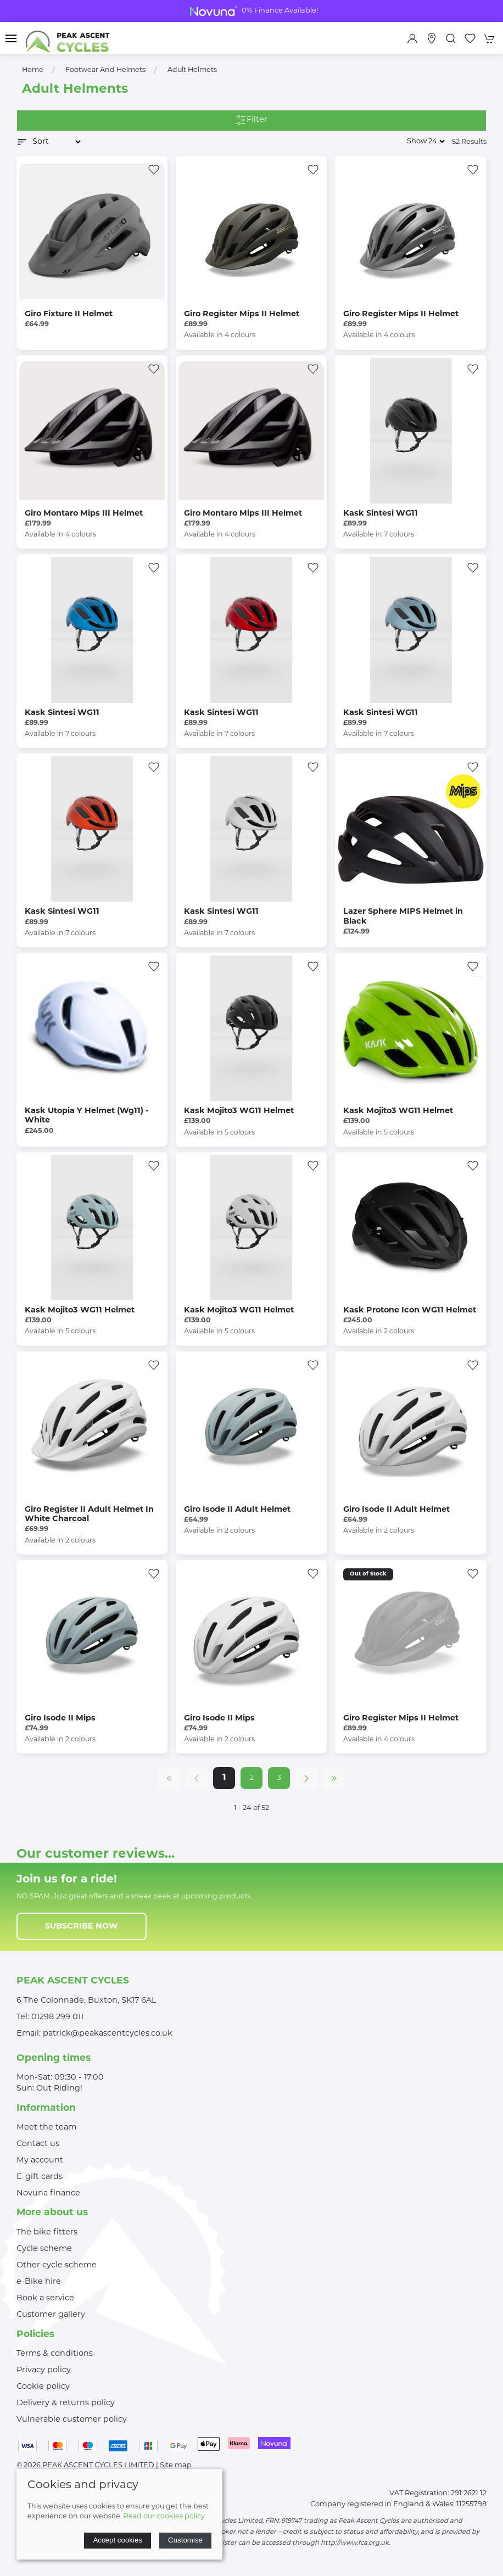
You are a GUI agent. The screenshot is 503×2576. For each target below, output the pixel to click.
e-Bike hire (38, 2282)
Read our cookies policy (164, 2516)
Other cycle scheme (56, 2265)
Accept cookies (117, 2540)
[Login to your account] (412, 38)
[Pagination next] (306, 1778)
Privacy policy (43, 2370)
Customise (185, 2540)
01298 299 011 (57, 2017)
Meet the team (46, 2128)
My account (39, 2160)
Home (32, 70)
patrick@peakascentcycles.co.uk (107, 2034)
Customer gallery (50, 2315)
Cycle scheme (44, 2249)
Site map (176, 2465)
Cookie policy (43, 2387)
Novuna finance (48, 2193)
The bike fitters (46, 2232)
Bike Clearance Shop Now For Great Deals (251, 11)
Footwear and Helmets (105, 70)
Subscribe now (81, 1927)
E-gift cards (39, 2177)
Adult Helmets (192, 70)
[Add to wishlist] (153, 169)
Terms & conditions (54, 2354)
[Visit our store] (431, 38)
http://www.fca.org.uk (355, 2543)
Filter (251, 120)
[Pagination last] (334, 1778)
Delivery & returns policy (65, 2403)
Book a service (45, 2298)
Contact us (37, 2144)
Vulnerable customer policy (71, 2420)
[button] (10, 38)
